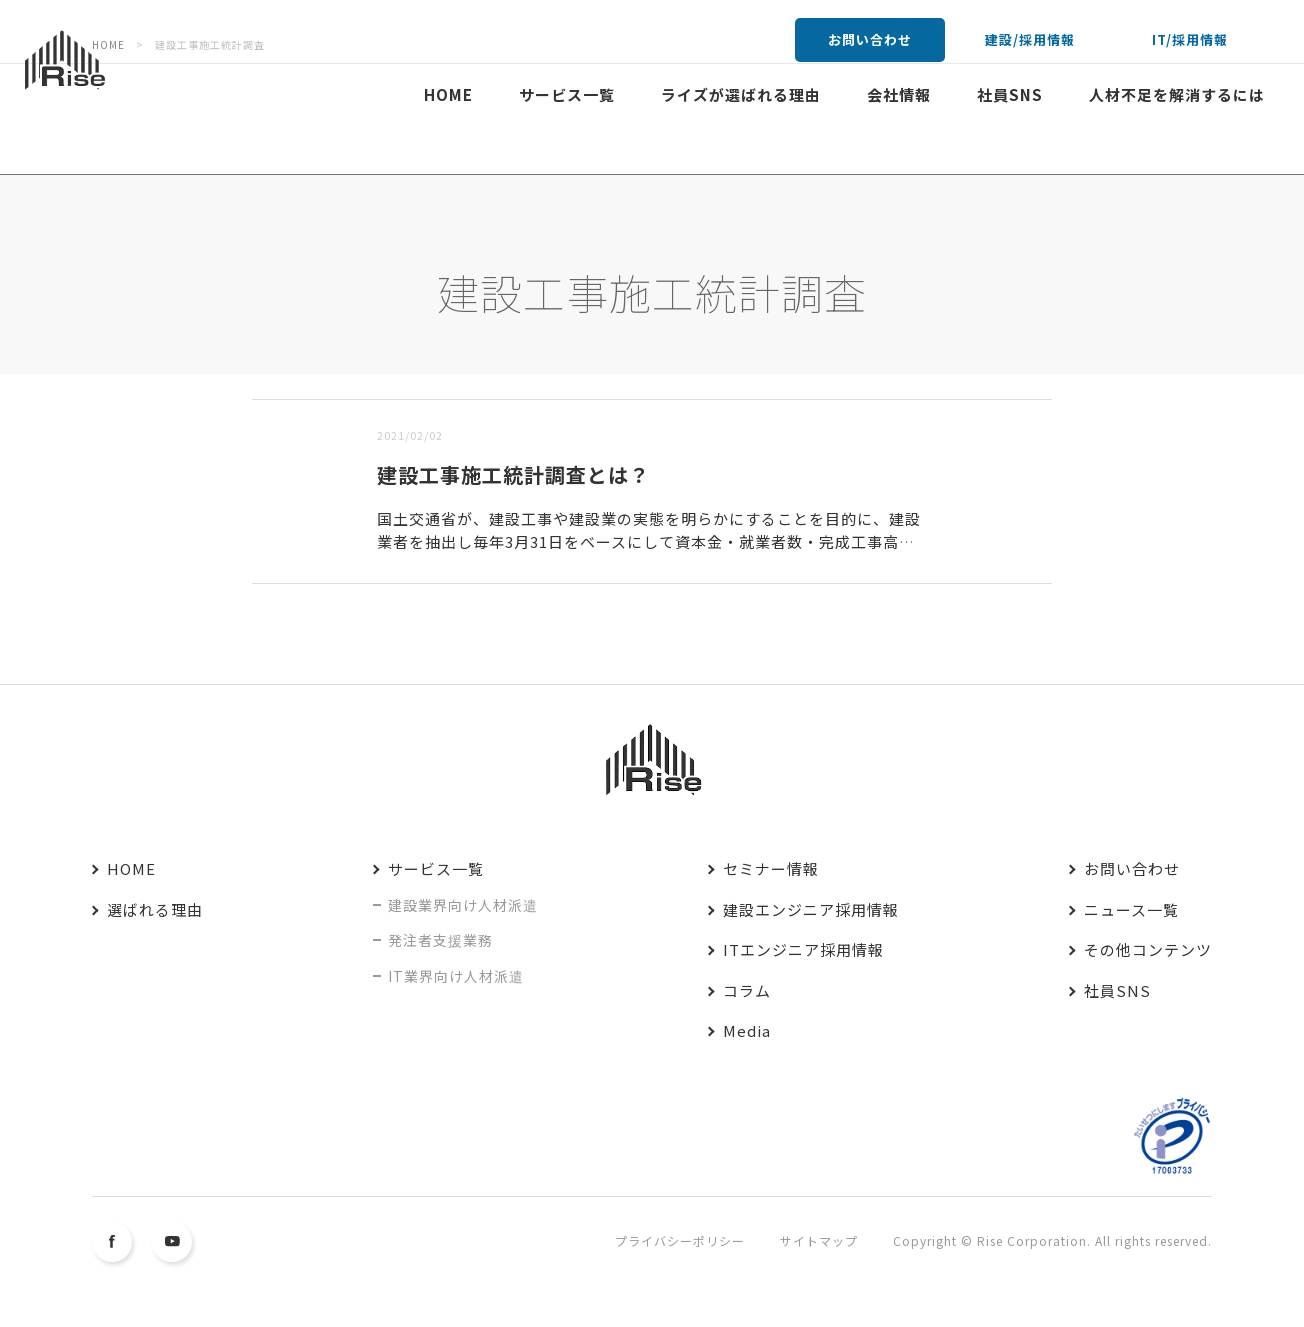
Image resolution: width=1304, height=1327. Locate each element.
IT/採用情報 (1190, 39)
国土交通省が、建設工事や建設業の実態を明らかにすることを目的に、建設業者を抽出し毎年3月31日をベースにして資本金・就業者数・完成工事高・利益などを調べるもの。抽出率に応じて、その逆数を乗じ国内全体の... (649, 541)
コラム (747, 990)
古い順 (354, 386)
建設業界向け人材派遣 (463, 905)
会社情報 (899, 94)
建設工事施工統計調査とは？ (513, 474)
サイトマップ (819, 1240)
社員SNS (1010, 94)
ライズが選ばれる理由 (741, 94)
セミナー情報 (771, 868)
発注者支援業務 (440, 940)
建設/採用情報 (1030, 39)
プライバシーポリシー (680, 1240)
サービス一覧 (567, 94)
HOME (448, 94)
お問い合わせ (870, 39)
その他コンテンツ (1148, 949)
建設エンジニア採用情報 (811, 909)
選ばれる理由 (155, 909)
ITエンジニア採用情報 (803, 949)
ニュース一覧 (1131, 909)
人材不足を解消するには (1177, 94)
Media (747, 1030)
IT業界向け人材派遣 (456, 976)
